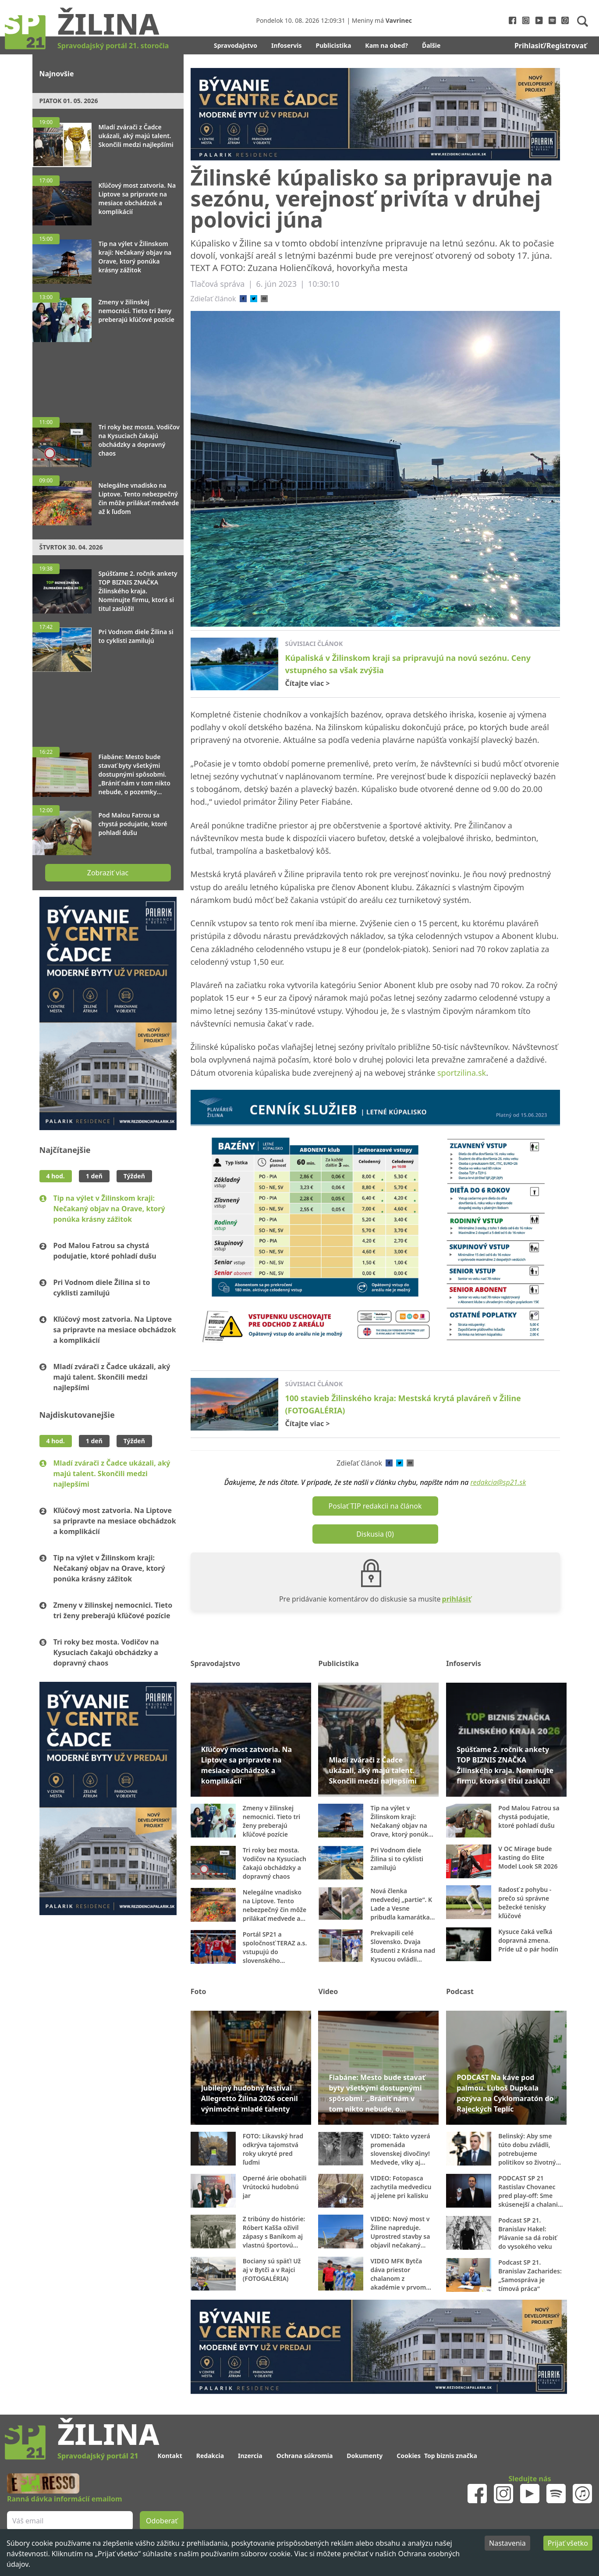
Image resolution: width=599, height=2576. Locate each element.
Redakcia (210, 2455)
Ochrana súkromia (304, 2455)
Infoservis (286, 45)
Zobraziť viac (107, 873)
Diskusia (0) (375, 1534)
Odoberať (161, 2521)
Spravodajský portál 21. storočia (113, 45)
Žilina (108, 23)
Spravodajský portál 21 (97, 2456)
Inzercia (250, 2455)
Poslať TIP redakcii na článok (375, 1506)
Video (328, 1991)
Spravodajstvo (235, 45)
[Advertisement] (108, 375)
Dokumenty (365, 2455)
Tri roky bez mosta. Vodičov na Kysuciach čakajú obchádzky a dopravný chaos (106, 1652)
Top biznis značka (450, 2455)
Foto (198, 1991)
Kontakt (169, 2455)
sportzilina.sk (461, 1072)
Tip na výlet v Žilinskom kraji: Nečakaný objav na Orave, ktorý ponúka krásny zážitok (109, 1208)
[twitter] (253, 298)
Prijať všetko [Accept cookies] (568, 2543)
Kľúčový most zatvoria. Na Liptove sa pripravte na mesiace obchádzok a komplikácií (114, 1329)
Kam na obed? (386, 45)
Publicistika (333, 45)
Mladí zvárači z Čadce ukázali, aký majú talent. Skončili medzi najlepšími (111, 1377)
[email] (264, 298)
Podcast (460, 1991)
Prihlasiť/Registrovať (550, 45)
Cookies (409, 2455)
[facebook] (243, 298)
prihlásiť (456, 1599)
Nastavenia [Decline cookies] (507, 2543)
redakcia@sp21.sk (498, 1482)
